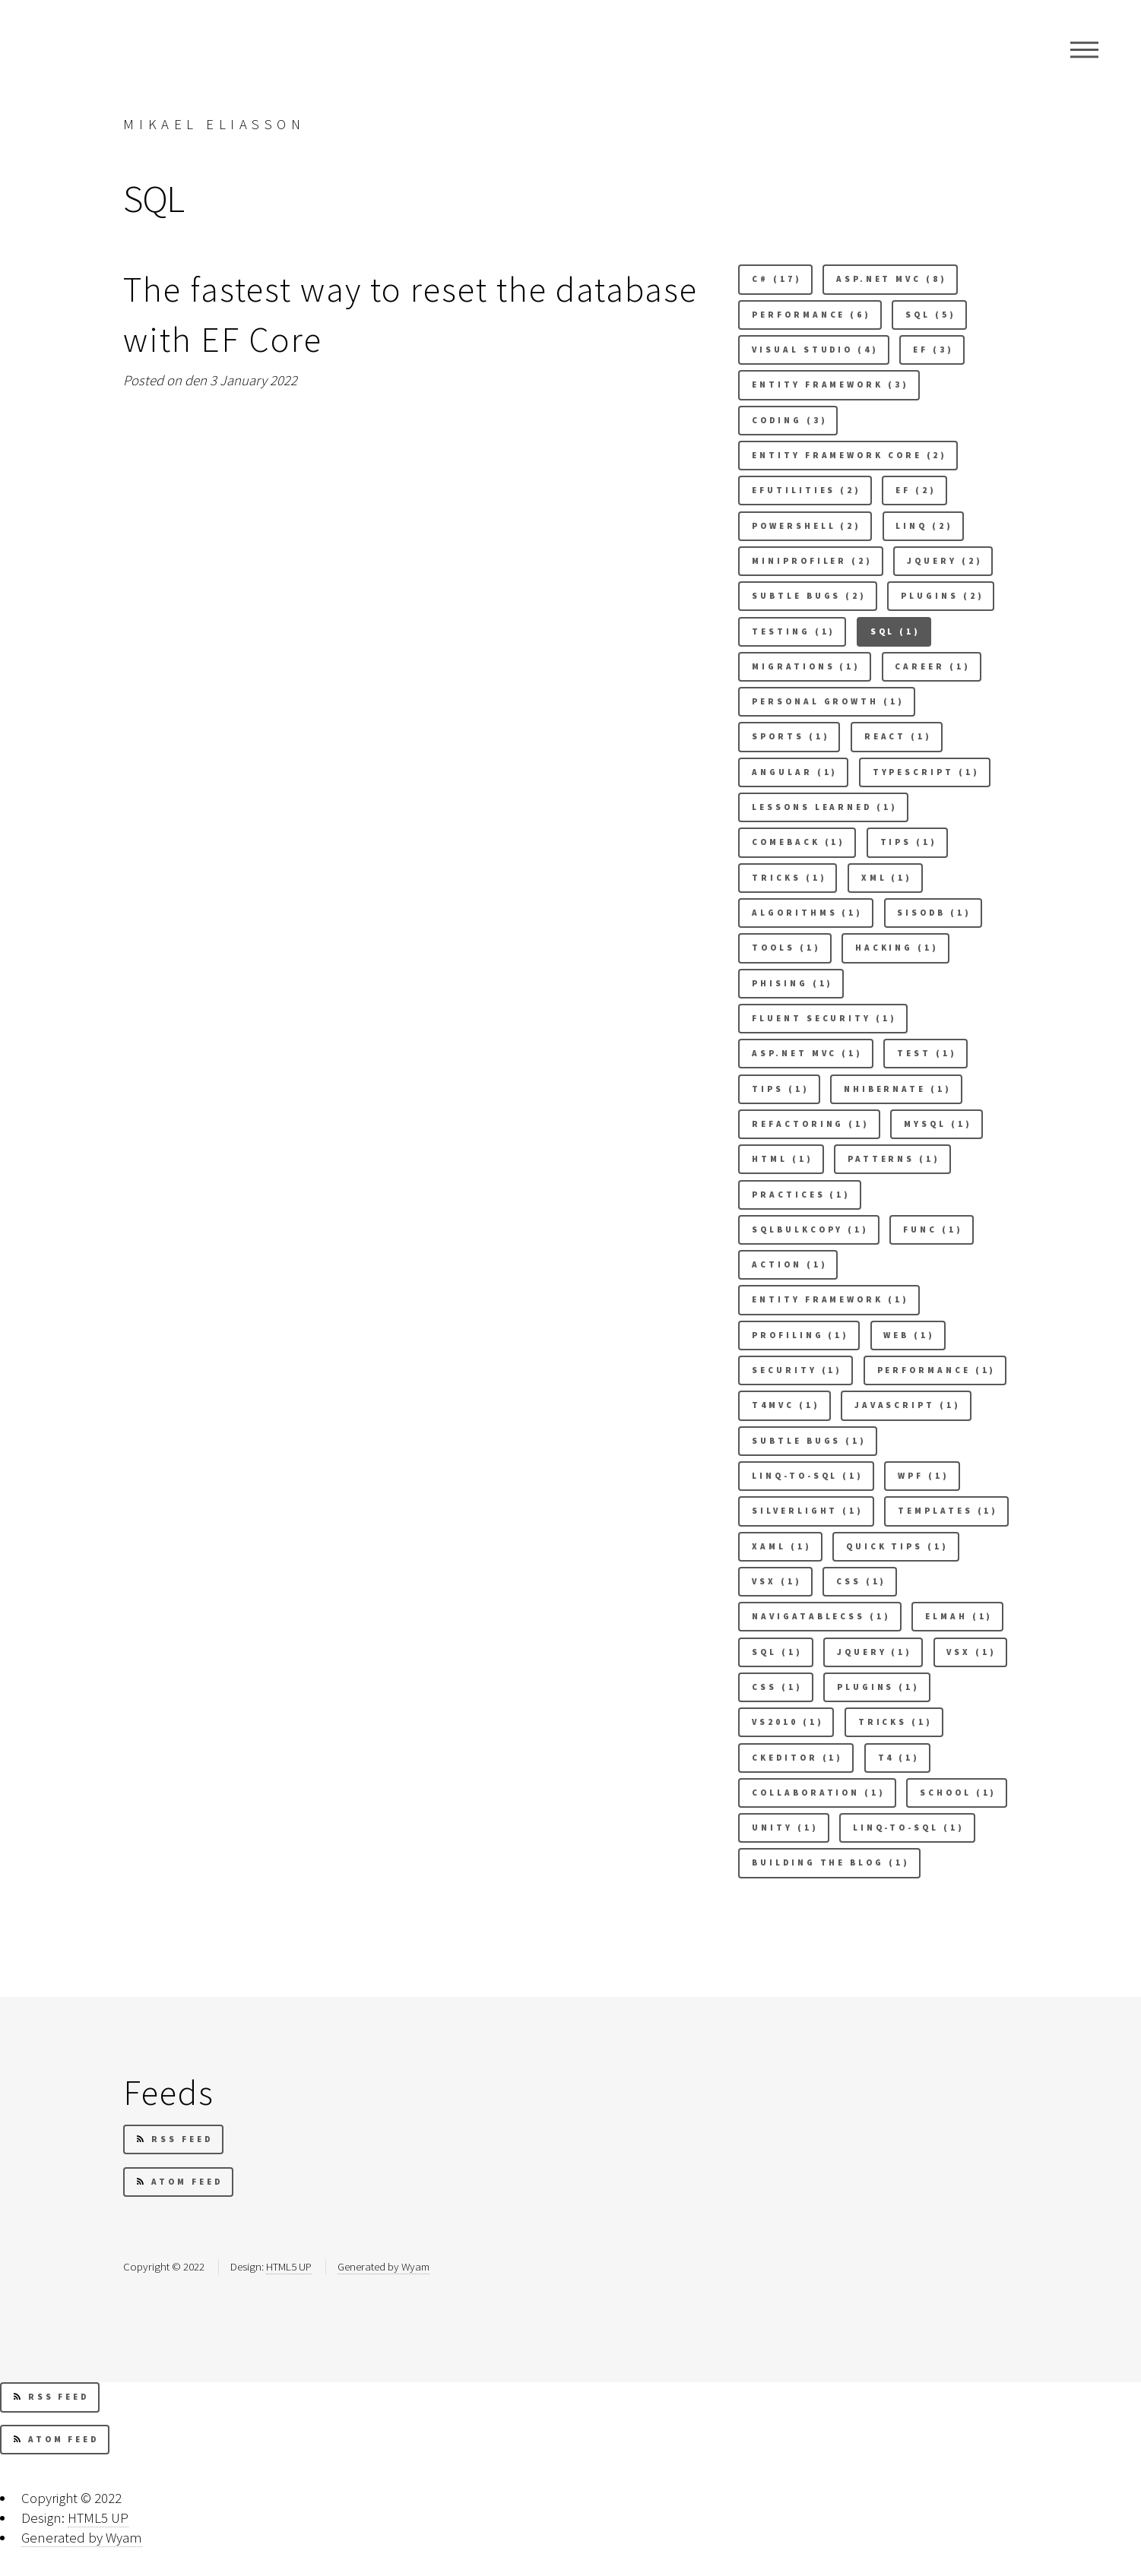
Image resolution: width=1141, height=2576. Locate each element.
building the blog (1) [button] (830, 1862)
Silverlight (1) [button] (808, 1510)
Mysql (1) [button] (937, 1124)
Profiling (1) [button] (800, 1335)
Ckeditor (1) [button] (797, 1757)
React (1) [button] (898, 736)
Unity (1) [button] (785, 1827)
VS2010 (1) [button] (787, 1722)
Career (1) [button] (932, 666)
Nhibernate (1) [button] (898, 1089)
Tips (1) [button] (908, 842)
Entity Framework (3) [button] (830, 384)
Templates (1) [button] (948, 1510)
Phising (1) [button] (792, 983)
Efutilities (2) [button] (806, 490)
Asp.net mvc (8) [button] (891, 279)
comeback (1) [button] (798, 842)
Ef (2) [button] (916, 490)
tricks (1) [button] (789, 877)
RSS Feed (174, 2139)
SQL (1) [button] (895, 631)
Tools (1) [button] (786, 947)
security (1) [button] (797, 1370)
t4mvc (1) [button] (785, 1405)
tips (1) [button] (780, 1089)
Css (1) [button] (861, 1581)
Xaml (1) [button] (781, 1546)
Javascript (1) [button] (907, 1405)
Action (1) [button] (789, 1264)
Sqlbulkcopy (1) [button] (810, 1229)
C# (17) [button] (776, 279)
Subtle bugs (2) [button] (809, 595)
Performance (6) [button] (811, 314)
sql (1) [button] (777, 1652)
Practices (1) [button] (801, 1194)
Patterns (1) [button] (894, 1159)
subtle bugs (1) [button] (809, 1440)
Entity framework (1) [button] (830, 1299)
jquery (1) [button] (874, 1652)
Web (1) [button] (908, 1335)
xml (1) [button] (886, 877)
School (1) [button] (958, 1792)
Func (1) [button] (932, 1229)
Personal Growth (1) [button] (828, 701)
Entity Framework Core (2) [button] (849, 455)
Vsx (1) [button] (776, 1581)
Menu (1084, 49)
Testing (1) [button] (793, 631)
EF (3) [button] (933, 349)
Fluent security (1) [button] (824, 1018)
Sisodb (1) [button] (934, 912)
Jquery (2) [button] (944, 560)
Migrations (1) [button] (806, 666)
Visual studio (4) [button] (815, 349)
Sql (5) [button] (930, 314)
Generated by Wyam (383, 2266)
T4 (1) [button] (899, 1757)
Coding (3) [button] (789, 420)
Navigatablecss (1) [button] (821, 1616)
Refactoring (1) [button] (811, 1124)
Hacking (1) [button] (897, 947)
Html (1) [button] (782, 1159)
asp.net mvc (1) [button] (807, 1053)
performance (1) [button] (937, 1370)
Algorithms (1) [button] (807, 912)
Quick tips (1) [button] (897, 1546)
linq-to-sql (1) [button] (909, 1827)
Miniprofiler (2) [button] (812, 560)
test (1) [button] (926, 1053)
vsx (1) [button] (971, 1652)
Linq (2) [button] (923, 526)
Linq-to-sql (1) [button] (808, 1475)
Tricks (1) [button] (895, 1722)
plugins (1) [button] (878, 1687)
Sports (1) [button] (790, 736)
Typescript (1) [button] (926, 772)
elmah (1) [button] (959, 1616)
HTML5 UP (289, 2266)
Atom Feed (179, 2181)
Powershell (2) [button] (806, 526)
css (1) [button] (777, 1687)
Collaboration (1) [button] (819, 1792)
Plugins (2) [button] (942, 595)
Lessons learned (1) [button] (824, 807)
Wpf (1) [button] (923, 1475)
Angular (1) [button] (795, 772)
